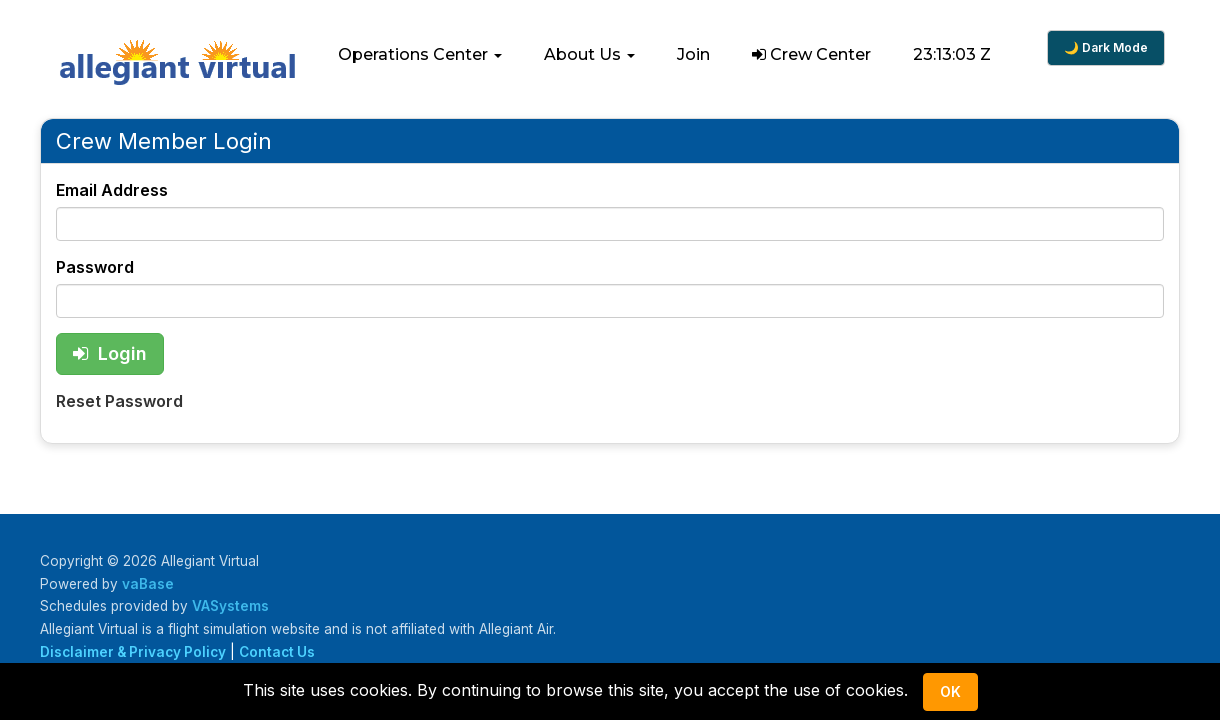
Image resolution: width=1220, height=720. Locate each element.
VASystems (230, 606)
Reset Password (119, 401)
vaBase (148, 584)
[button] (420, 55)
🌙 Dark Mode (1106, 47)
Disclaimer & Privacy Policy (133, 652)
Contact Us (277, 652)
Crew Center (811, 54)
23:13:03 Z (952, 54)
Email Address (112, 190)
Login (110, 353)
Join (693, 54)
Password (95, 267)
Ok (950, 691)
